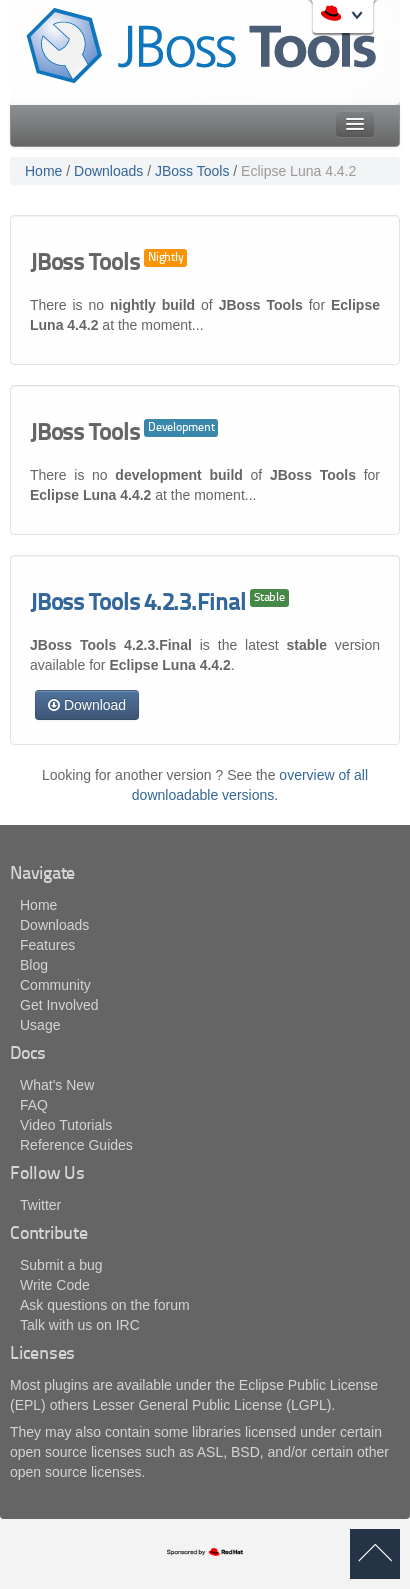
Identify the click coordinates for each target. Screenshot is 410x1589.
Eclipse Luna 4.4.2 (298, 171)
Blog (34, 965)
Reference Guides (76, 1145)
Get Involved (59, 1005)
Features (47, 945)
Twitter (40, 1205)
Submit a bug (61, 1265)
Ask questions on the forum (105, 1305)
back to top (375, 1554)
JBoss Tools (192, 171)
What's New (57, 1085)
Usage (40, 1025)
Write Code (55, 1285)
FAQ (34, 1105)
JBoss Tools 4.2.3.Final (137, 604)
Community (55, 985)
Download (87, 705)
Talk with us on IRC (80, 1325)
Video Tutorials (66, 1125)
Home (43, 171)
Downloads (108, 171)
